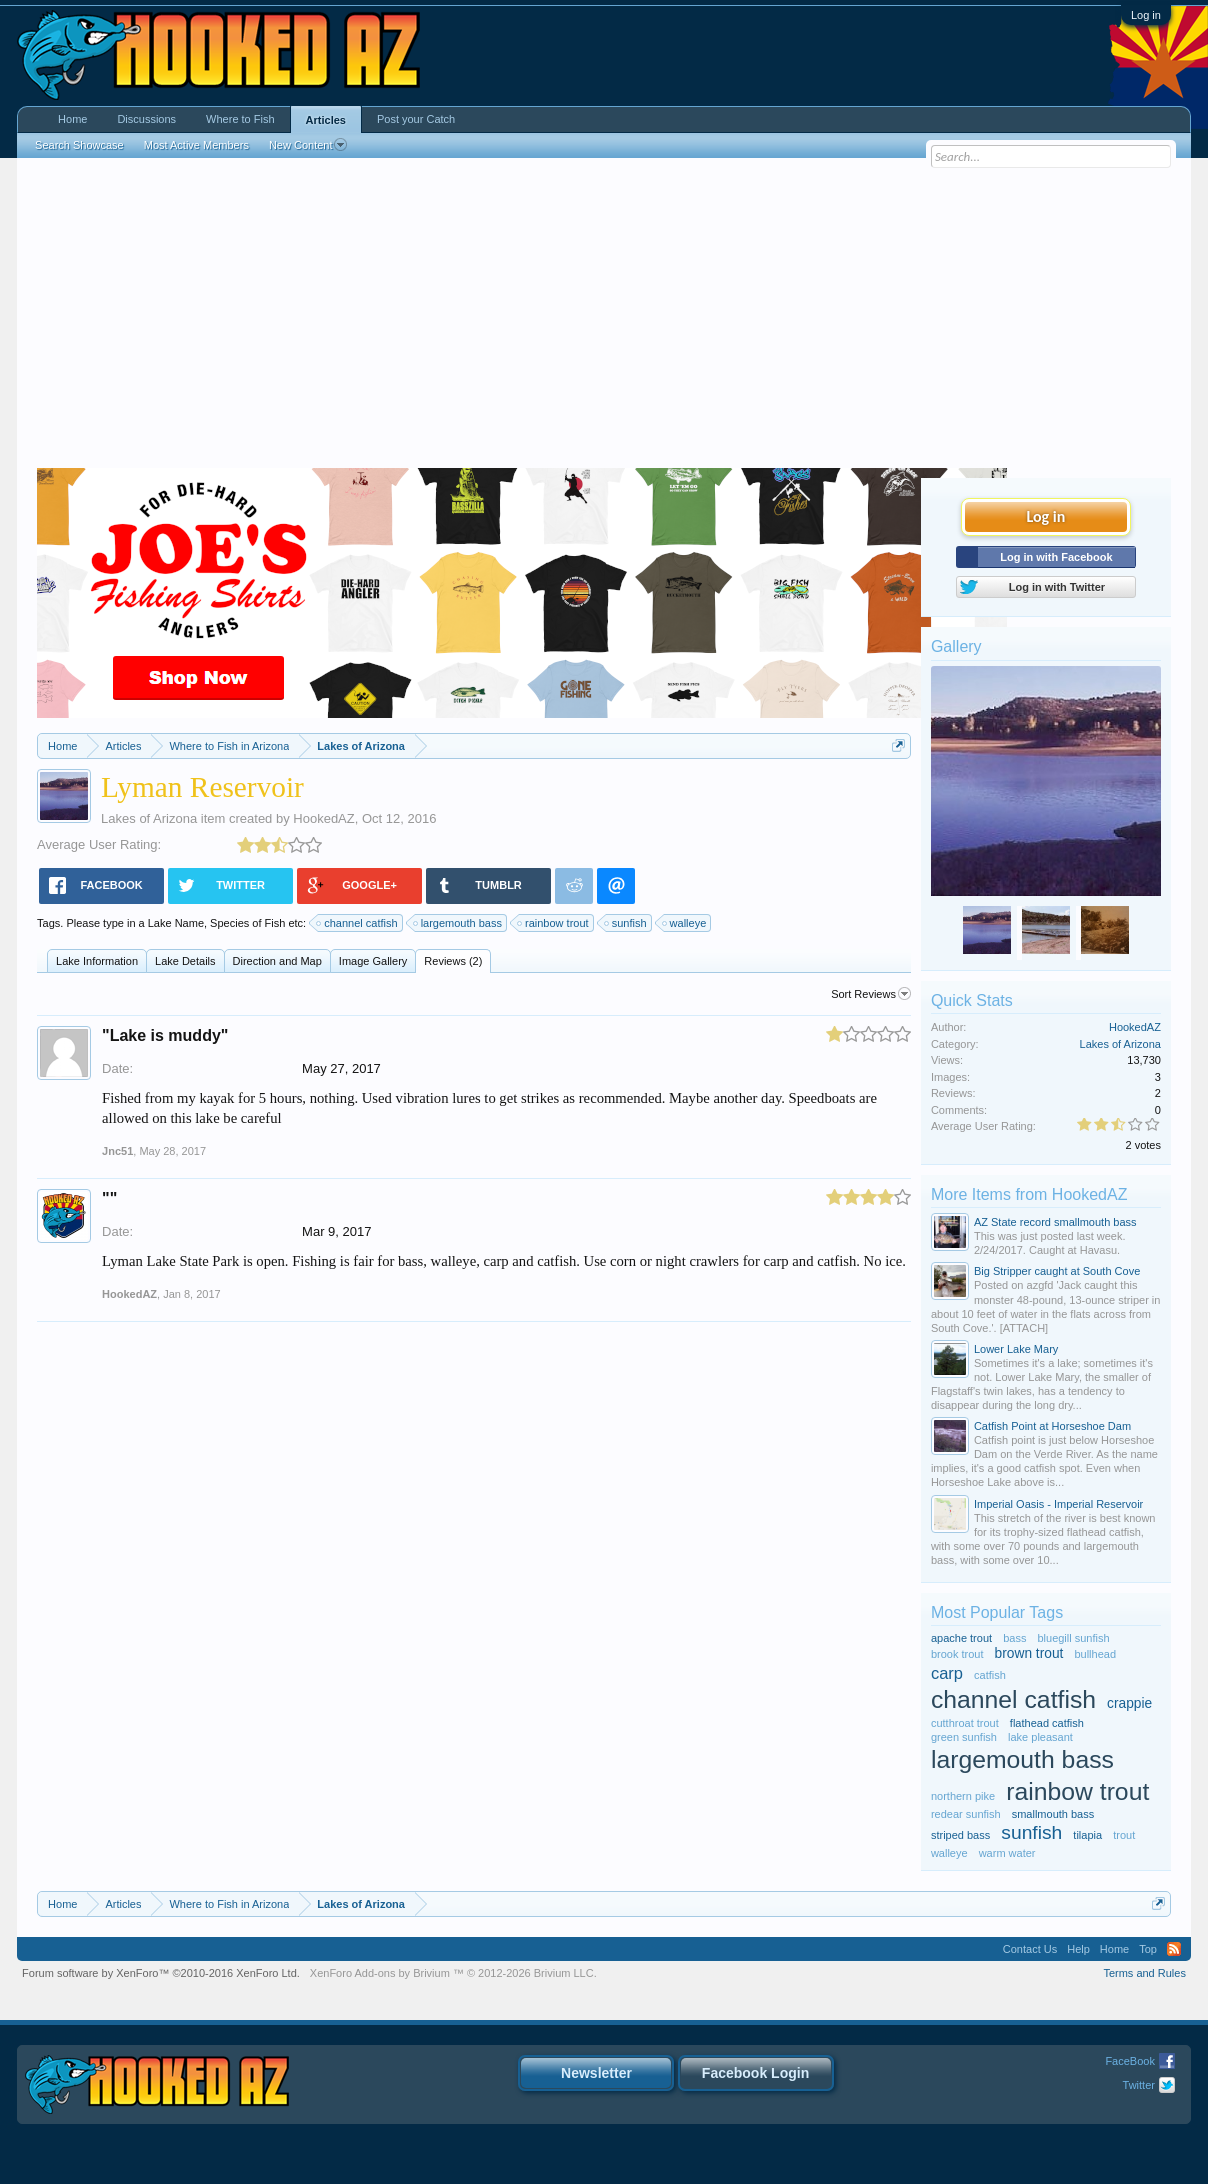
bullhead (1095, 1654)
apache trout (961, 1638)
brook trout (957, 1654)
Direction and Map (277, 961)
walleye (685, 923)
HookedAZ (323, 818)
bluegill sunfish (1073, 1638)
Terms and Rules (1144, 1973)
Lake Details (185, 961)
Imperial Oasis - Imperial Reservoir (1058, 1504)
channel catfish (357, 923)
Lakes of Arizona (149, 818)
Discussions (146, 119)
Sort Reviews (871, 994)
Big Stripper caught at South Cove (1057, 1271)
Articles (326, 120)
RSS (1174, 1949)
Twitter (1139, 2085)
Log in (1146, 15)
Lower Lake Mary (1016, 1349)
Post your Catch (416, 119)
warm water (1007, 1853)
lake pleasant (1040, 1737)
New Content (308, 145)
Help (1078, 1949)
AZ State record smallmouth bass (1055, 1222)
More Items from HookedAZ (1029, 1194)
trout (1124, 1835)
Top (1148, 1949)
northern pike (963, 1796)
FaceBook (1130, 2061)
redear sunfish (966, 1814)
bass (1014, 1638)
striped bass (960, 1835)
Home (72, 119)
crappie (1129, 1703)
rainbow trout (554, 923)
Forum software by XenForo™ (161, 1973)
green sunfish (964, 1737)
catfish (990, 1675)
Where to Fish (240, 119)
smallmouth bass (1053, 1814)
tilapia (1087, 1835)
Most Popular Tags (997, 1612)
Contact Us (1030, 1949)
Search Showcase (79, 145)
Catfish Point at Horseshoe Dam (1052, 1426)
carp (947, 1673)
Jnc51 (117, 1151)
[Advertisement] (604, 318)
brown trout (1029, 1653)
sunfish (626, 923)
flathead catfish (1047, 1723)
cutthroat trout (965, 1723)
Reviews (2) (453, 961)
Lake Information (97, 961)
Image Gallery (373, 961)
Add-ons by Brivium (453, 1973)
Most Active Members (196, 145)
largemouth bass (458, 923)
